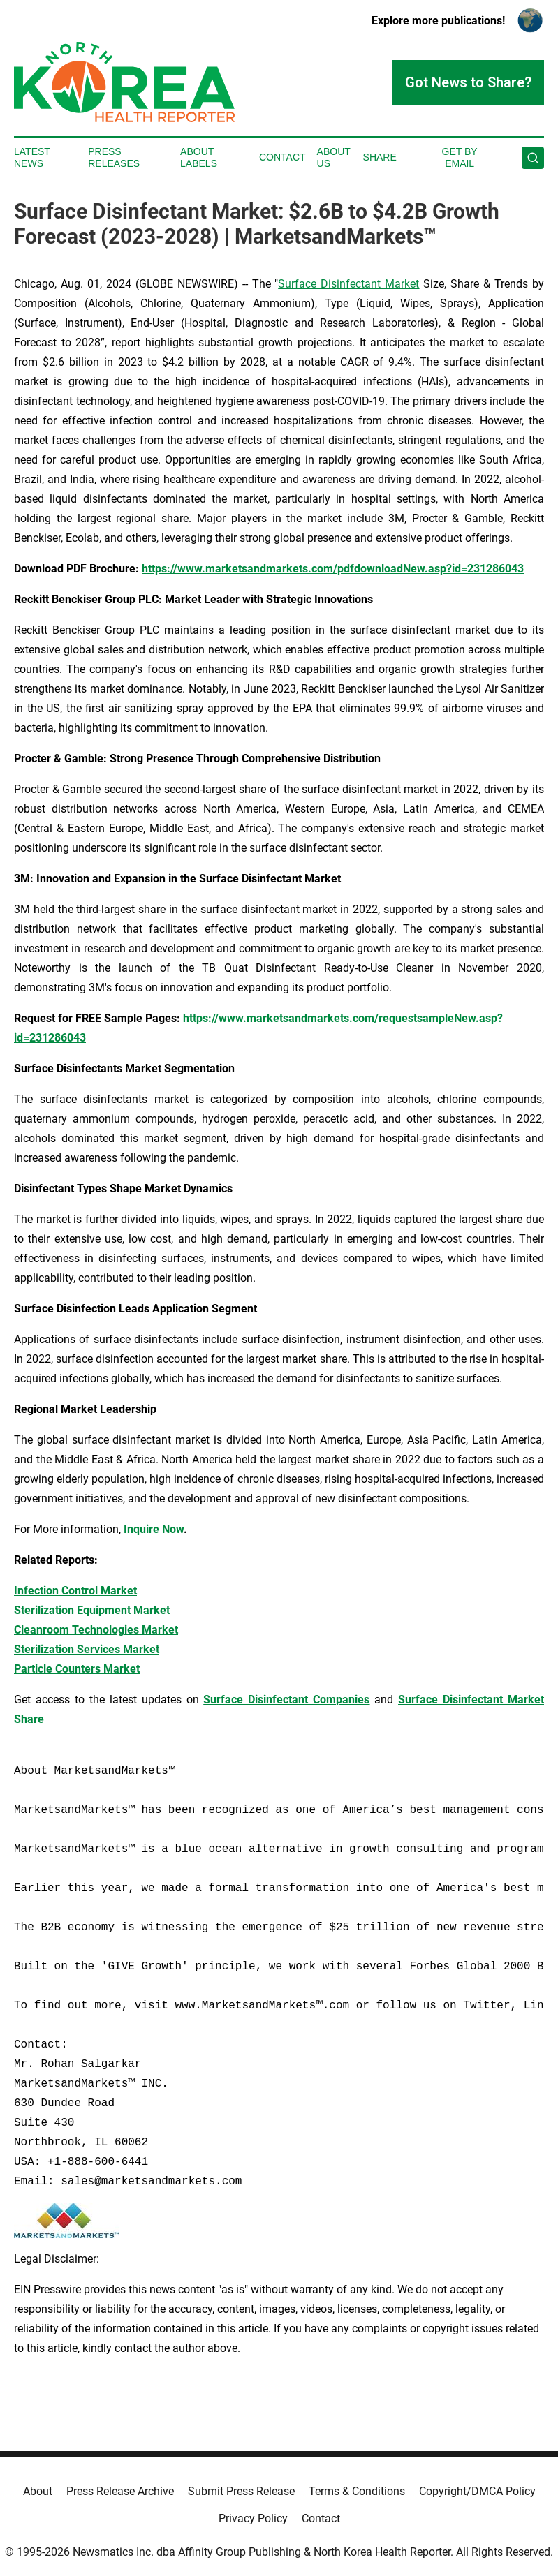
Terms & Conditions (357, 2491)
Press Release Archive (120, 2491)
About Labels (198, 157)
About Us (334, 157)
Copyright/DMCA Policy (477, 2491)
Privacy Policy (253, 2518)
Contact (282, 157)
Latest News (32, 157)
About (37, 2491)
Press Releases (114, 157)
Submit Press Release (241, 2491)
